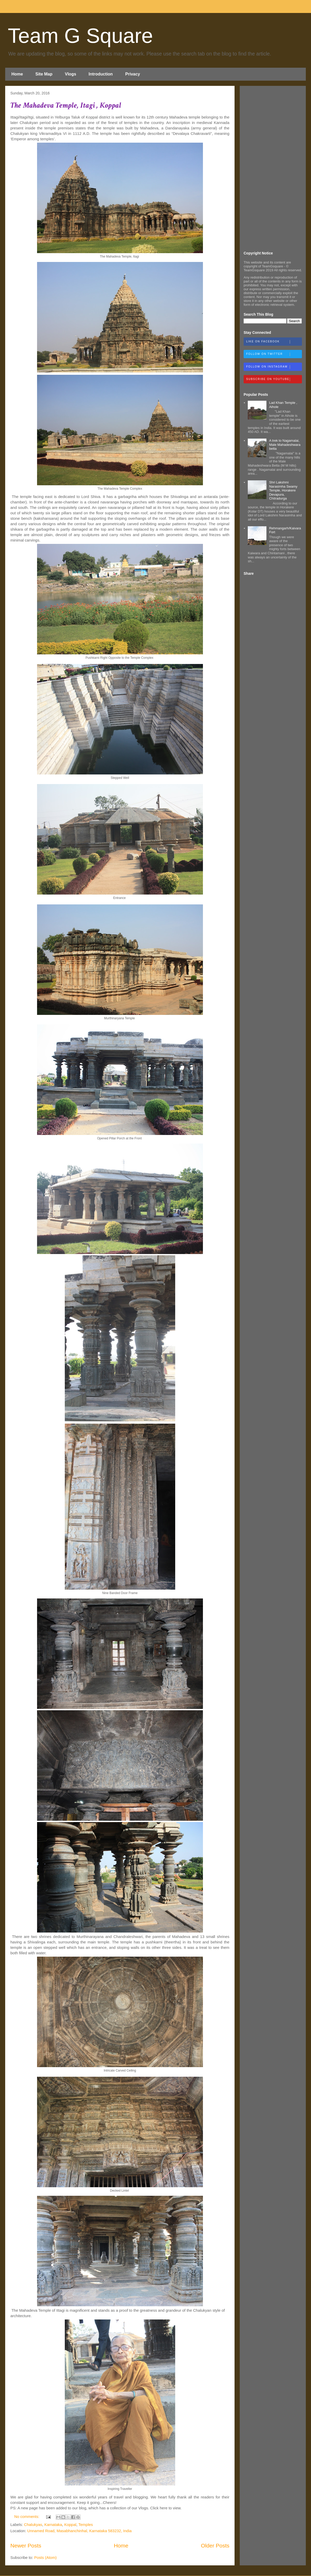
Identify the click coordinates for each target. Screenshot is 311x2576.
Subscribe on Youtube (274, 379)
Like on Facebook (274, 342)
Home (17, 74)
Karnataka (53, 2524)
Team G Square (80, 35)
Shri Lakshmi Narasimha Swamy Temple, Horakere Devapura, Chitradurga (283, 490)
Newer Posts (25, 2546)
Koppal (70, 2524)
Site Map (43, 74)
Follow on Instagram (274, 367)
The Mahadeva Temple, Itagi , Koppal (65, 105)
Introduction (101, 74)
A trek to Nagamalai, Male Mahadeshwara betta (284, 445)
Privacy (132, 74)
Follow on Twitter (274, 354)
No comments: (27, 2516)
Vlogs (70, 74)
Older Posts (215, 2546)
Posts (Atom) (45, 2557)
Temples (85, 2524)
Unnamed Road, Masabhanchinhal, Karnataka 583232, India (79, 2531)
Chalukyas (33, 2524)
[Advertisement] (273, 167)
